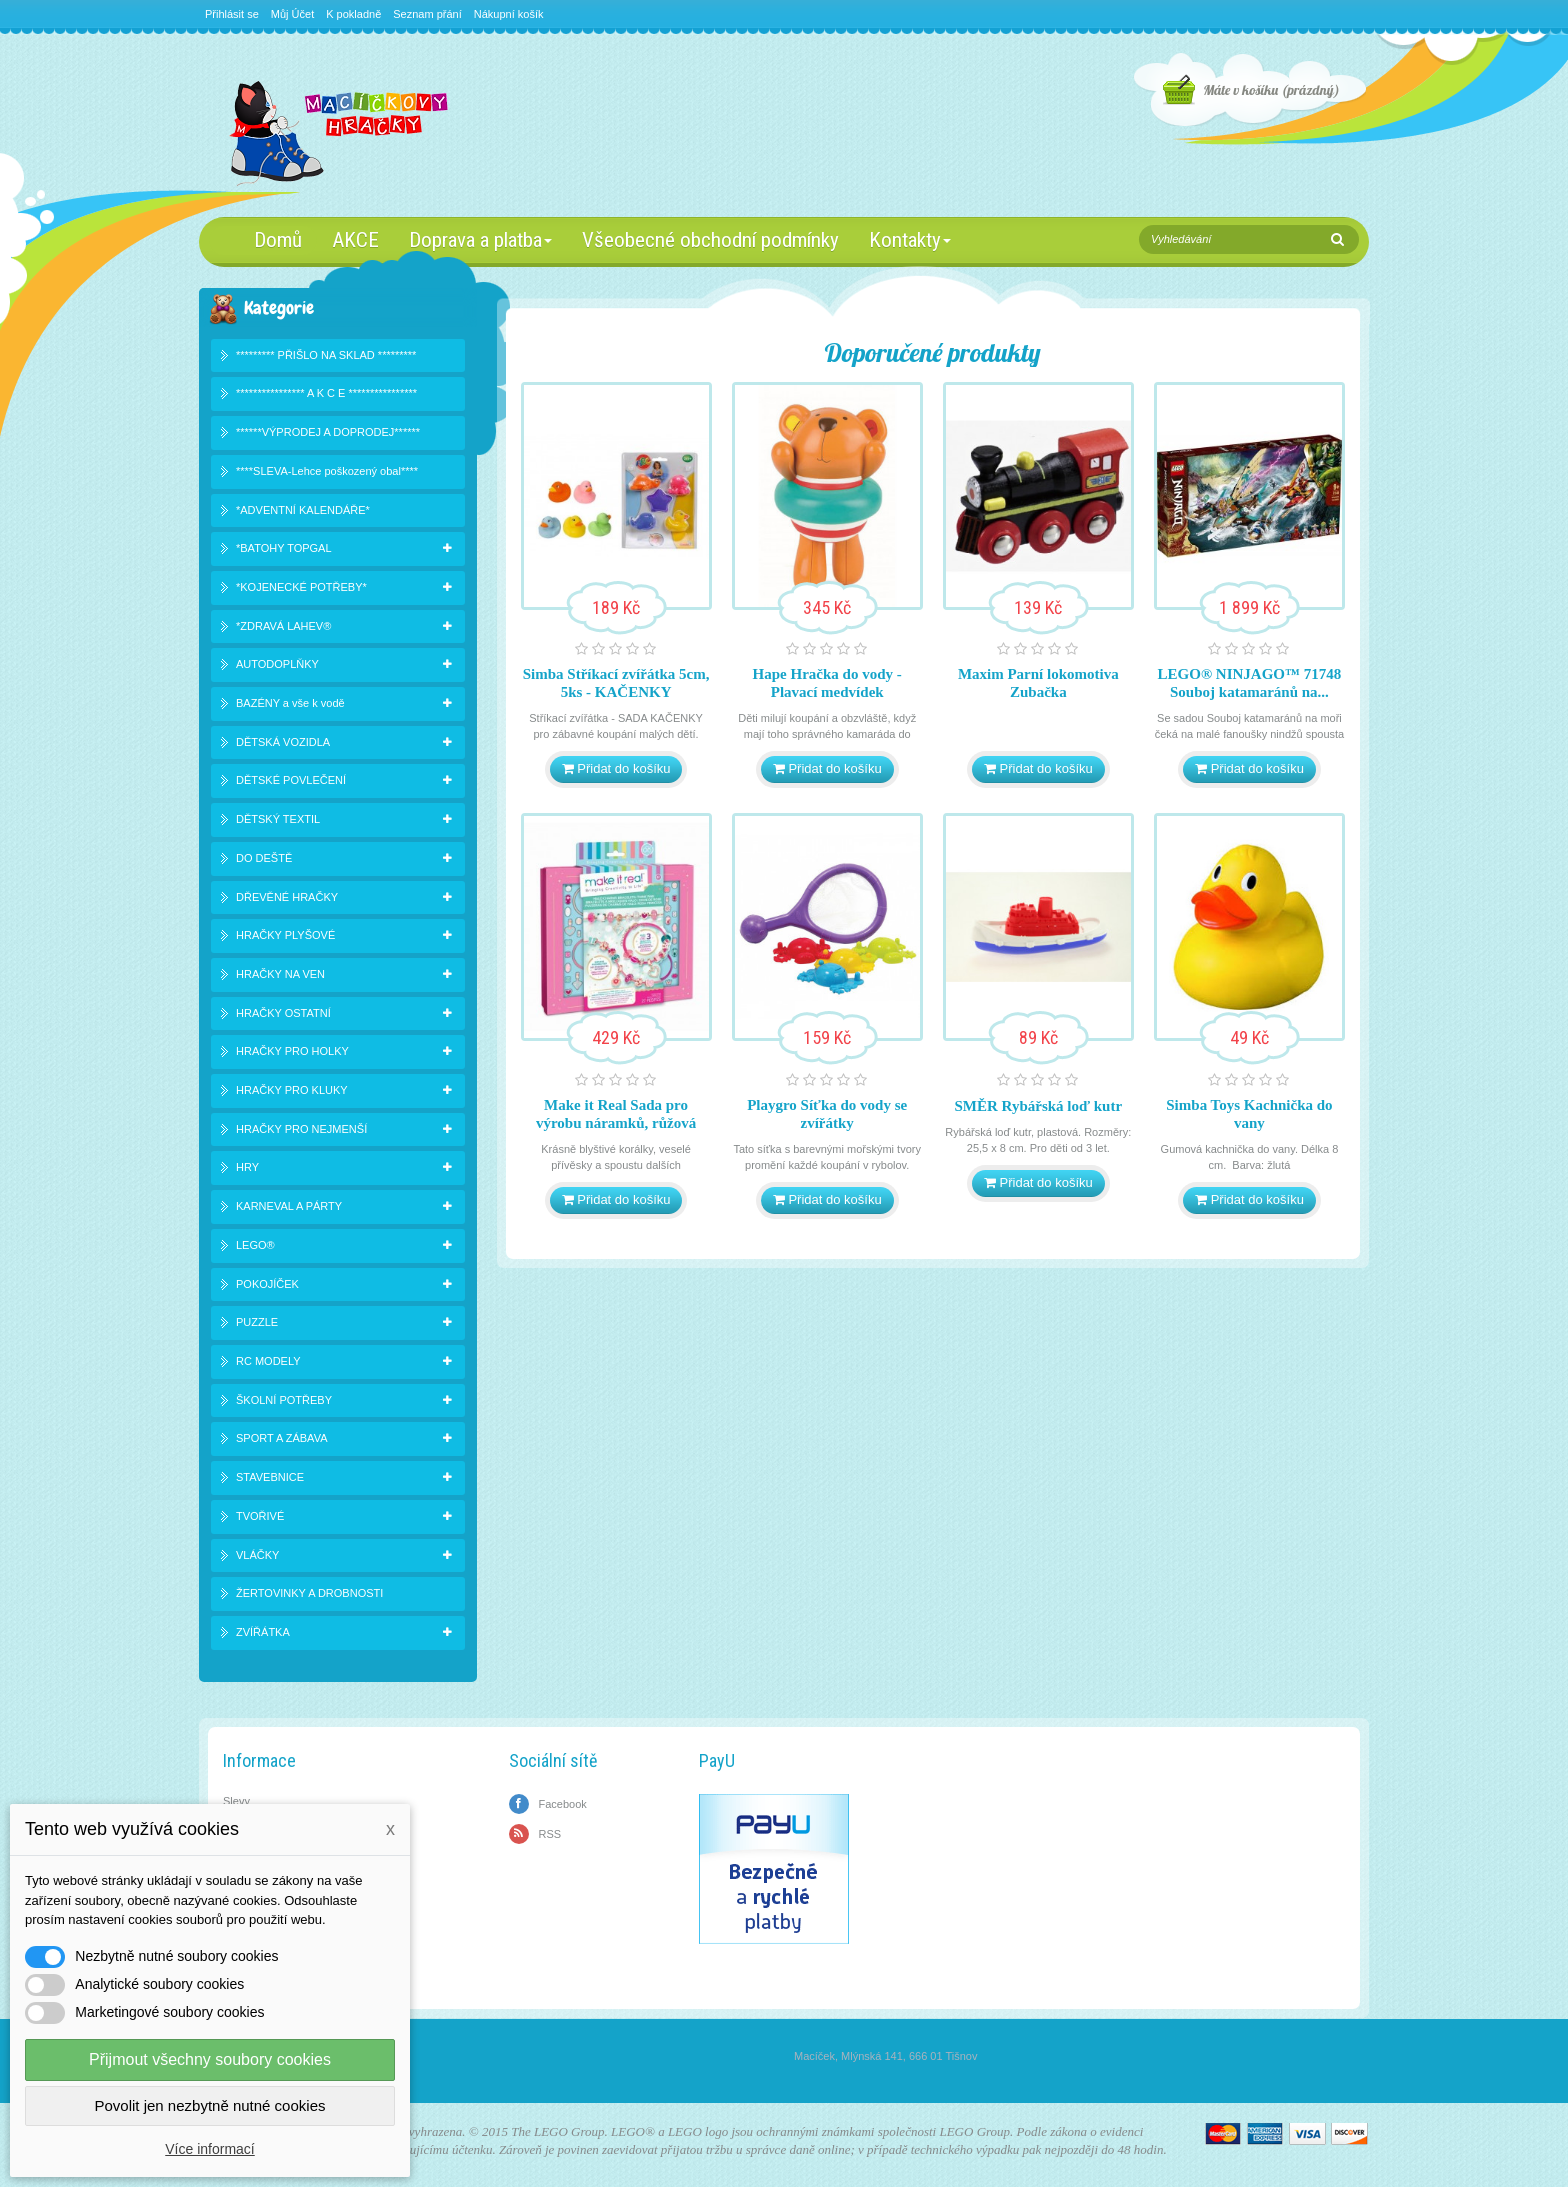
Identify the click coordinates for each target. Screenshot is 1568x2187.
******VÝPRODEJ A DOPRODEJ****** (328, 432)
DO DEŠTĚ (264, 858)
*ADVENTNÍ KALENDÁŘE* (303, 510)
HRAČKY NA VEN (280, 974)
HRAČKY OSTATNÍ (283, 1013)
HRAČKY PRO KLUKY (292, 1090)
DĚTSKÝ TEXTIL (278, 819)
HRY (247, 1167)
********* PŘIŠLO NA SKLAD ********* (326, 355)
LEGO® (255, 1245)
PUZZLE (257, 1322)
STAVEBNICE (270, 1477)
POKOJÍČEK (267, 1284)
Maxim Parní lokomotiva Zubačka (1038, 683)
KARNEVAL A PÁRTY (289, 1206)
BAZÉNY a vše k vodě (290, 703)
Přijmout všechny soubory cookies (210, 2059)
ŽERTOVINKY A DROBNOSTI (309, 1593)
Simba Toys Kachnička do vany (1249, 1114)
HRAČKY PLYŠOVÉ (285, 935)
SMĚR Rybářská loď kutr (1039, 1106)
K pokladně (353, 14)
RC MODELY (268, 1361)
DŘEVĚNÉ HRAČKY (287, 897)
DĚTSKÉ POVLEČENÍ (291, 780)
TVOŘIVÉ (260, 1516)
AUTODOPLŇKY (277, 664)
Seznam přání (427, 14)
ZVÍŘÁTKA (263, 1632)
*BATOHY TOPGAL (284, 548)
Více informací (209, 2149)
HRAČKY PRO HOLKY (292, 1051)
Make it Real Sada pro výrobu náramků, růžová (616, 1114)
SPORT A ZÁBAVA (282, 1438)
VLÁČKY (257, 1555)
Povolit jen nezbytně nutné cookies (210, 2105)
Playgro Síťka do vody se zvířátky (827, 1114)
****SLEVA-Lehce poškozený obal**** (327, 471)
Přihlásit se (232, 14)
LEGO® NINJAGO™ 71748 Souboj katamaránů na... (1250, 683)
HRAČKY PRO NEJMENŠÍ (301, 1129)
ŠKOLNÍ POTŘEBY (284, 1400)
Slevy (236, 1801)
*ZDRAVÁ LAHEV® (283, 626)
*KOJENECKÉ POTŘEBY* (301, 587)
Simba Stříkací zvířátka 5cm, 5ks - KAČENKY (616, 683)
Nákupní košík (509, 14)
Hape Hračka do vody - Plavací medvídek (827, 683)
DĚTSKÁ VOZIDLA (283, 742)
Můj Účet (292, 14)
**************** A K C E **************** (326, 393)
